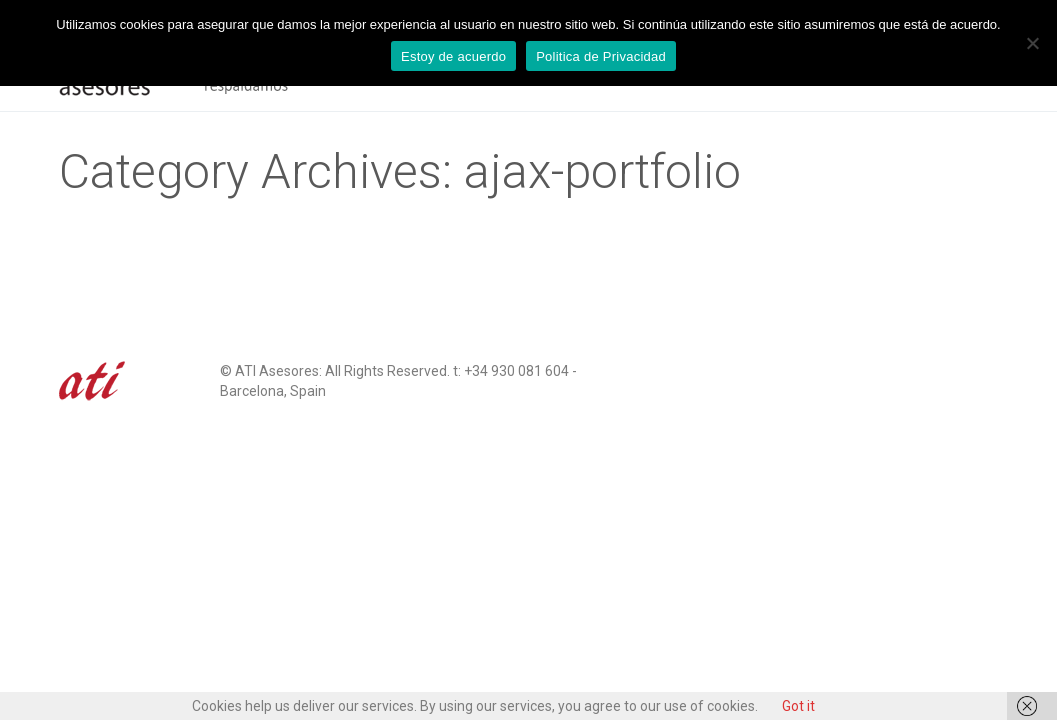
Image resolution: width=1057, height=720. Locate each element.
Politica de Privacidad (601, 56)
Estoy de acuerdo (453, 56)
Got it (798, 706)
